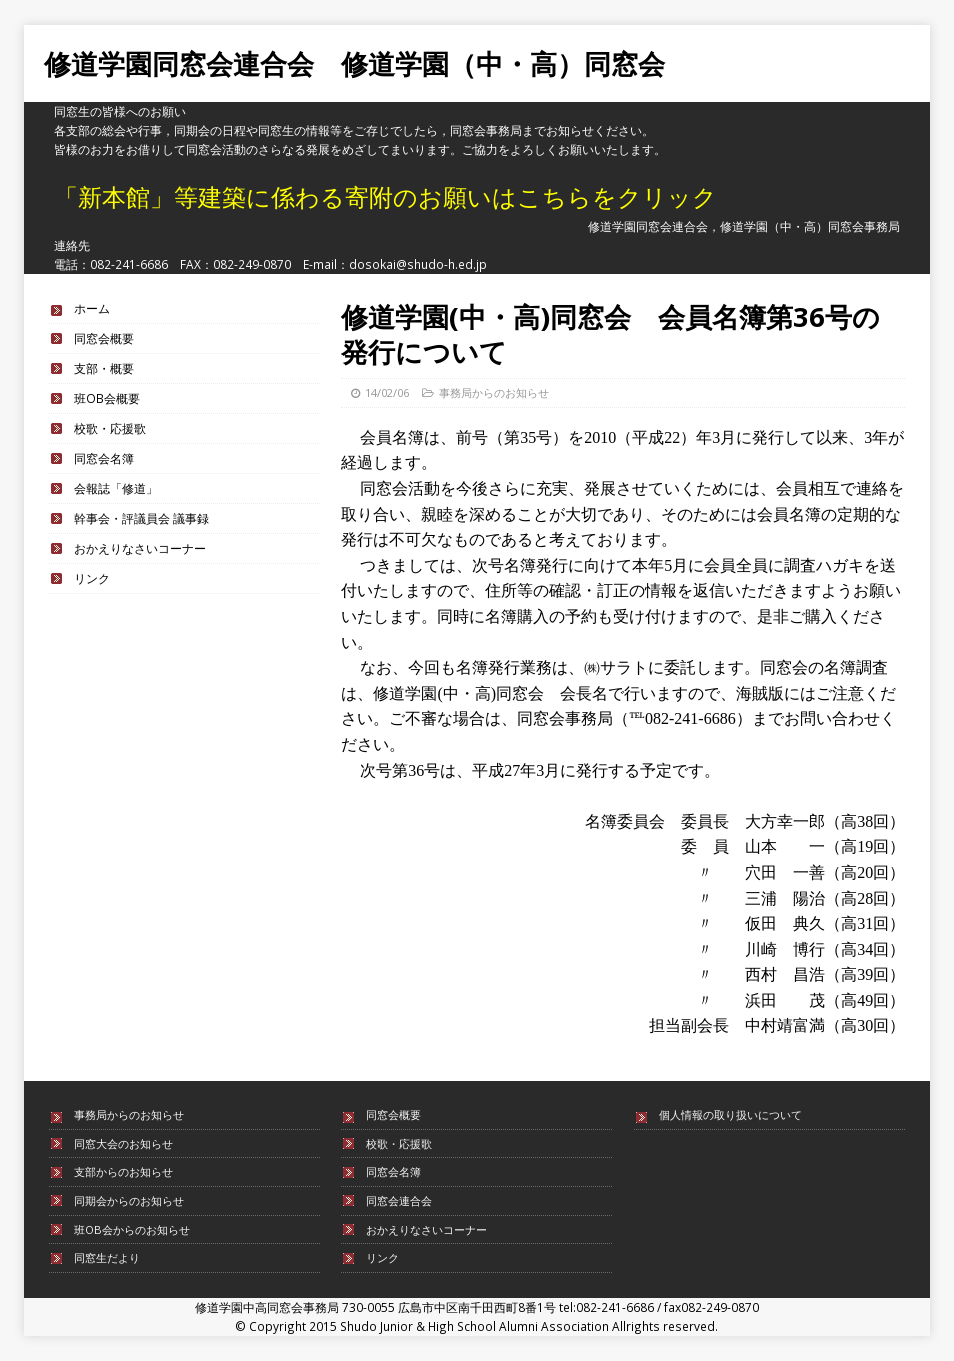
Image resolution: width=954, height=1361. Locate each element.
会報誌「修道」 (116, 488)
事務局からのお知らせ (494, 392)
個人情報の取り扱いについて (730, 1114)
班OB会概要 (107, 398)
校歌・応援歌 (110, 428)
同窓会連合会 (399, 1200)
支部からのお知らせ (123, 1171)
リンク (92, 578)
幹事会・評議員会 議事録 (141, 518)
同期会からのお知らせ (129, 1200)
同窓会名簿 (104, 458)
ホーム (92, 308)
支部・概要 (104, 368)
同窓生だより (107, 1257)
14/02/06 (387, 392)
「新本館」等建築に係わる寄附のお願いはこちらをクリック (385, 196)
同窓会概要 (104, 338)
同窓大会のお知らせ (123, 1143)
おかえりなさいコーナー (140, 548)
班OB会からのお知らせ (132, 1229)
